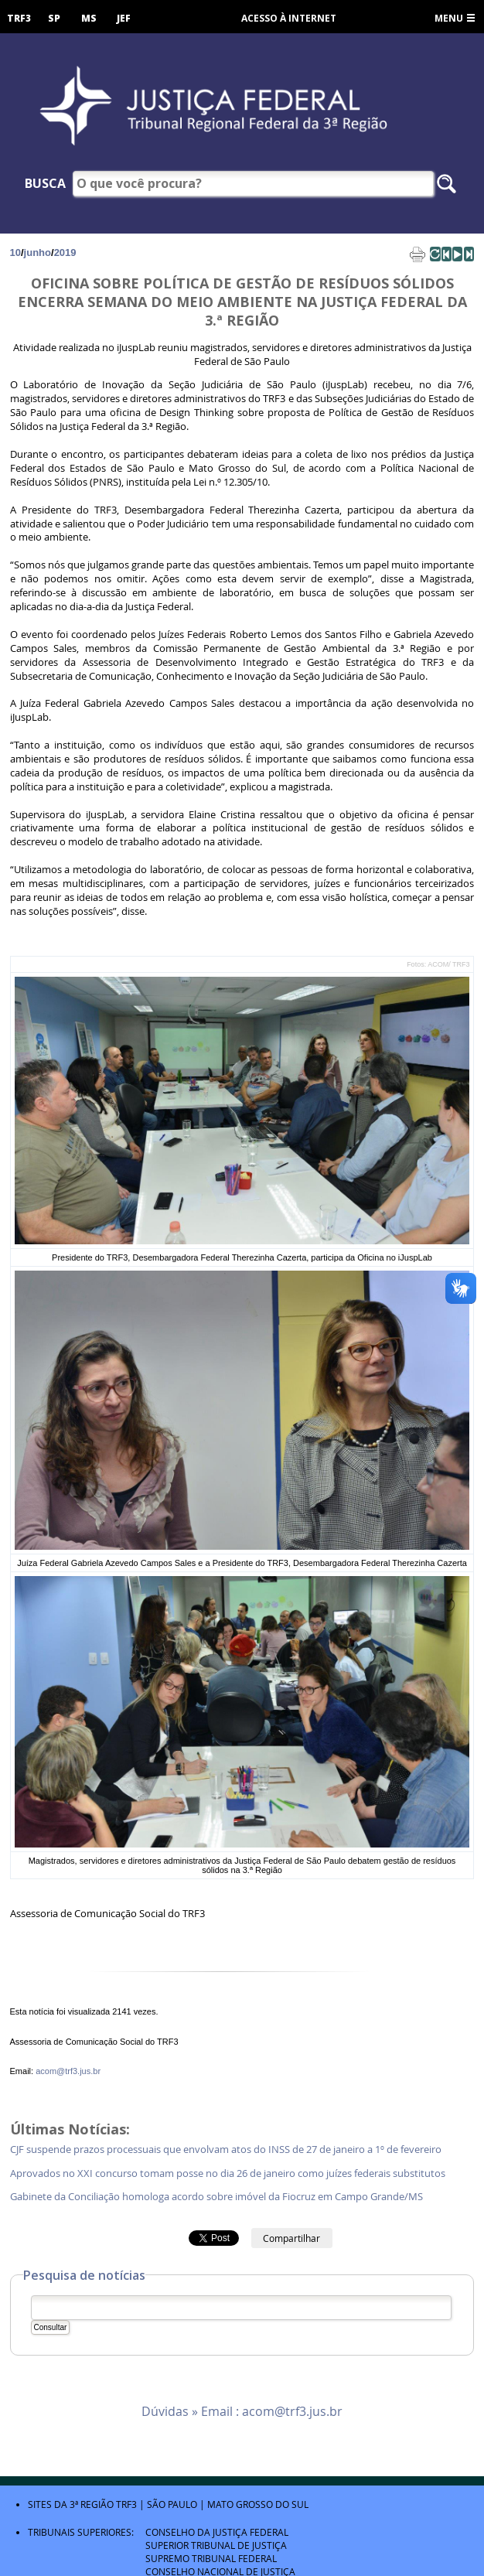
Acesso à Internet (288, 18)
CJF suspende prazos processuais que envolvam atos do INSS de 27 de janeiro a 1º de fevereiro (227, 2149)
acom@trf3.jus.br (68, 2071)
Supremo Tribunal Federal (211, 2558)
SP (54, 18)
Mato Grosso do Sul (257, 2504)
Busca (45, 183)
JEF (124, 18)
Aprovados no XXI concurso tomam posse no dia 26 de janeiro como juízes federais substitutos (227, 2173)
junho (37, 252)
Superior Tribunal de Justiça (216, 2545)
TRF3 (19, 18)
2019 (65, 252)
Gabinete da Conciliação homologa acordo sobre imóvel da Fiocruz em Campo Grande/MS (216, 2196)
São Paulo (172, 2504)
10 (15, 252)
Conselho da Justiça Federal (216, 2532)
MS (89, 18)
